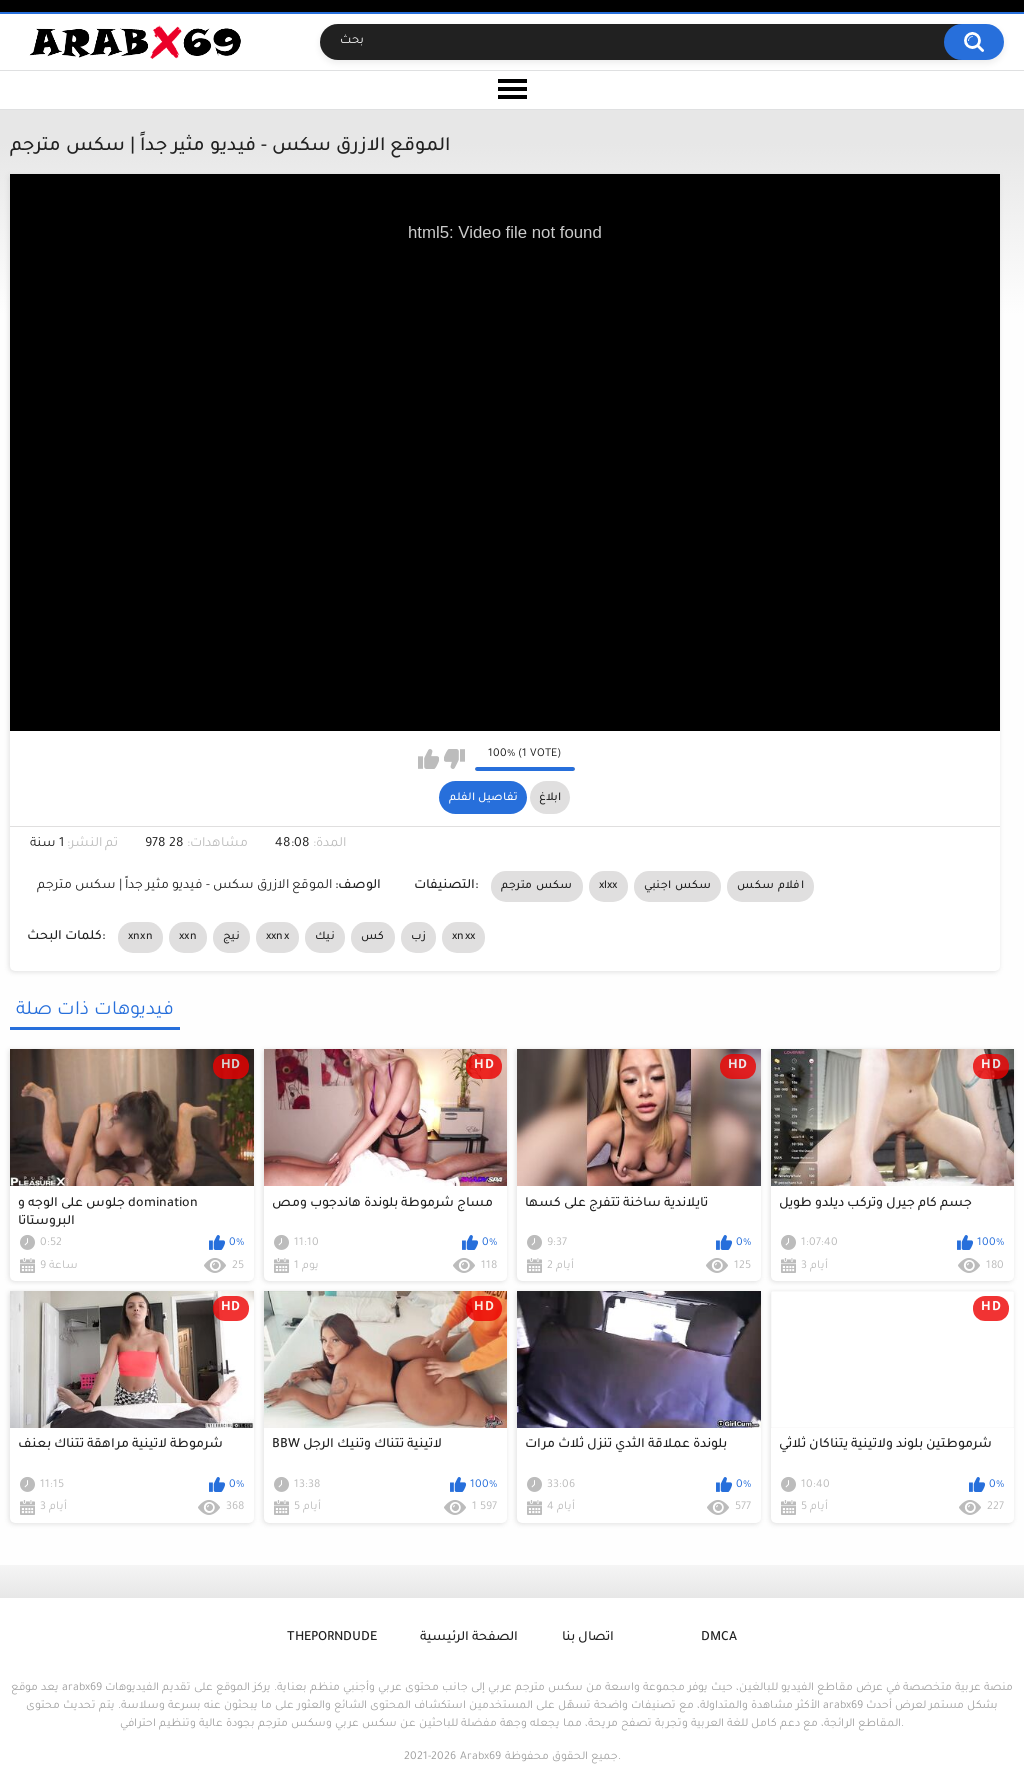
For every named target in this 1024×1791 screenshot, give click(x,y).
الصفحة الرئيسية (469, 1638)
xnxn (140, 937)
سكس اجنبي (678, 886)
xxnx (277, 937)
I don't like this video (454, 759)
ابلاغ (550, 798)
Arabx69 (480, 1757)
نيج (231, 937)
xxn (188, 937)
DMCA (719, 1638)
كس (373, 937)
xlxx (608, 886)
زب (419, 937)
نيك (325, 937)
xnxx (463, 937)
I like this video (428, 759)
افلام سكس (770, 886)
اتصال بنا (588, 1638)
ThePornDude (332, 1638)
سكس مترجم (537, 886)
